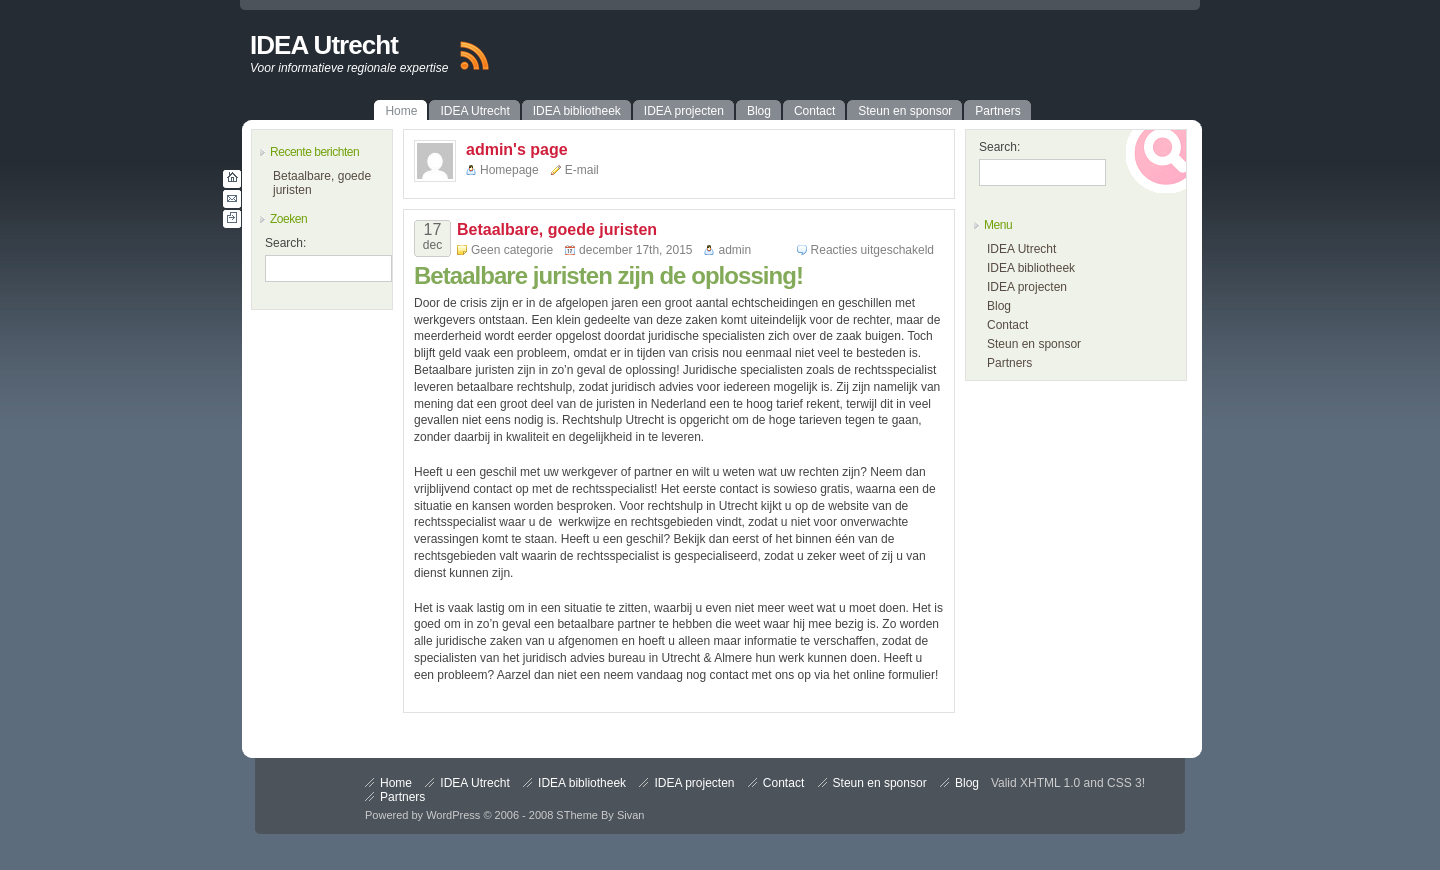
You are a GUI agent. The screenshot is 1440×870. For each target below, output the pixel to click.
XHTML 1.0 (1050, 783)
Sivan (631, 815)
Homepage (509, 170)
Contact (1007, 325)
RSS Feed (474, 56)
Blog (999, 306)
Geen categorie (512, 250)
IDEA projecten (1027, 287)
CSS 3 (1124, 783)
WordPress (453, 815)
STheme (577, 815)
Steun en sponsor (1034, 344)
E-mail (582, 170)
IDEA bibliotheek (1031, 268)
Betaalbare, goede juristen (557, 229)
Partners (1009, 363)
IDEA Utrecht (324, 45)
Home (396, 783)
